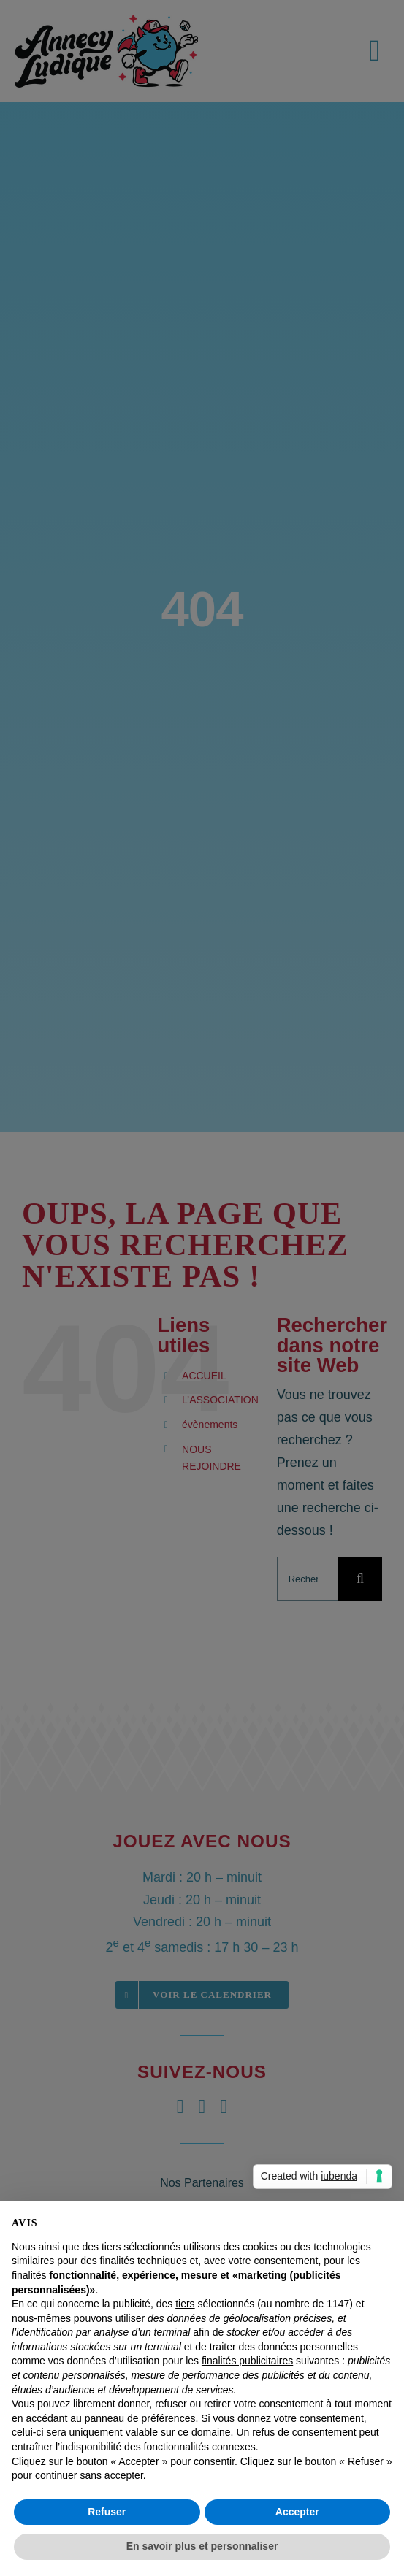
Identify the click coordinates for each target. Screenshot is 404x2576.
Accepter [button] (297, 2512)
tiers (184, 2303)
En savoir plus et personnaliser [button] (202, 2546)
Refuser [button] (107, 2512)
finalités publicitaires (247, 2360)
